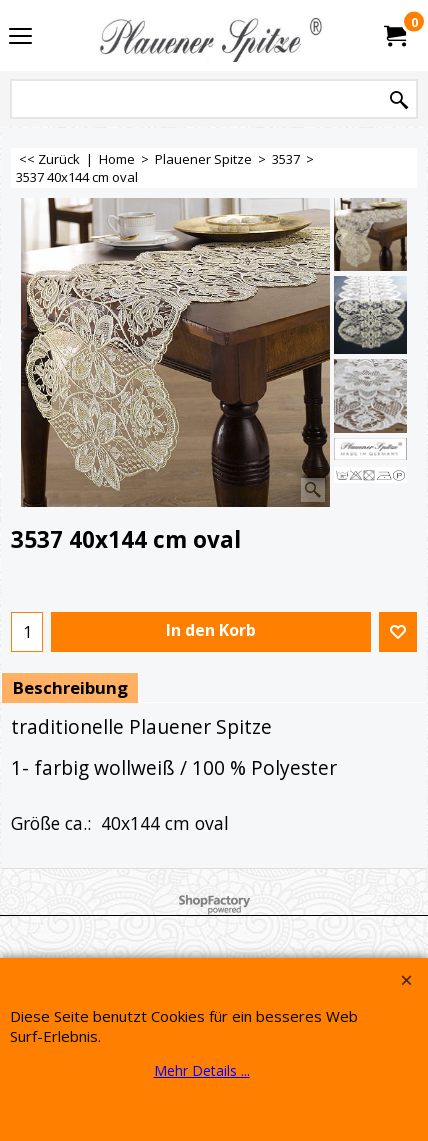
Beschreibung (70, 687)
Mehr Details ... (202, 1070)
